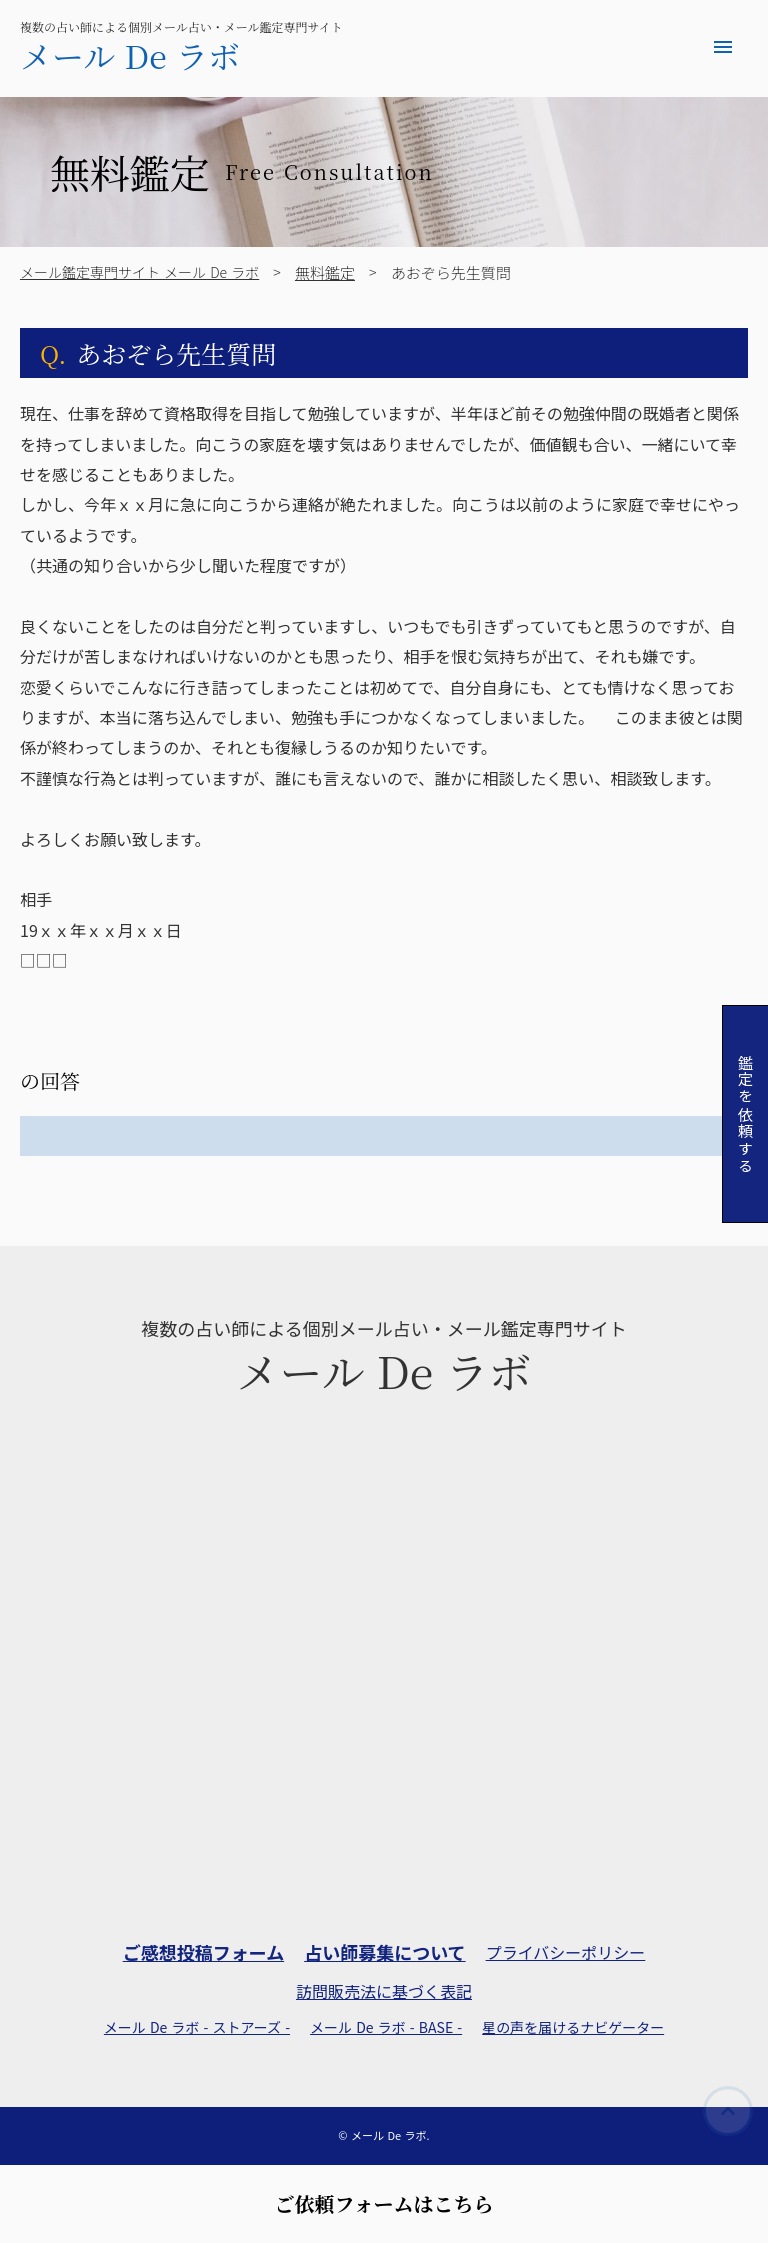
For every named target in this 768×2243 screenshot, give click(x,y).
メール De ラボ (130, 55)
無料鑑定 (325, 272)
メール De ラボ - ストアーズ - (197, 2027)
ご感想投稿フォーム (203, 1952)
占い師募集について (384, 1952)
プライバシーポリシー (566, 1952)
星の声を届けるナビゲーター (573, 2027)
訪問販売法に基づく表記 (384, 1991)
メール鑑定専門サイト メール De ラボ (139, 272)
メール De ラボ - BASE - (386, 2027)
